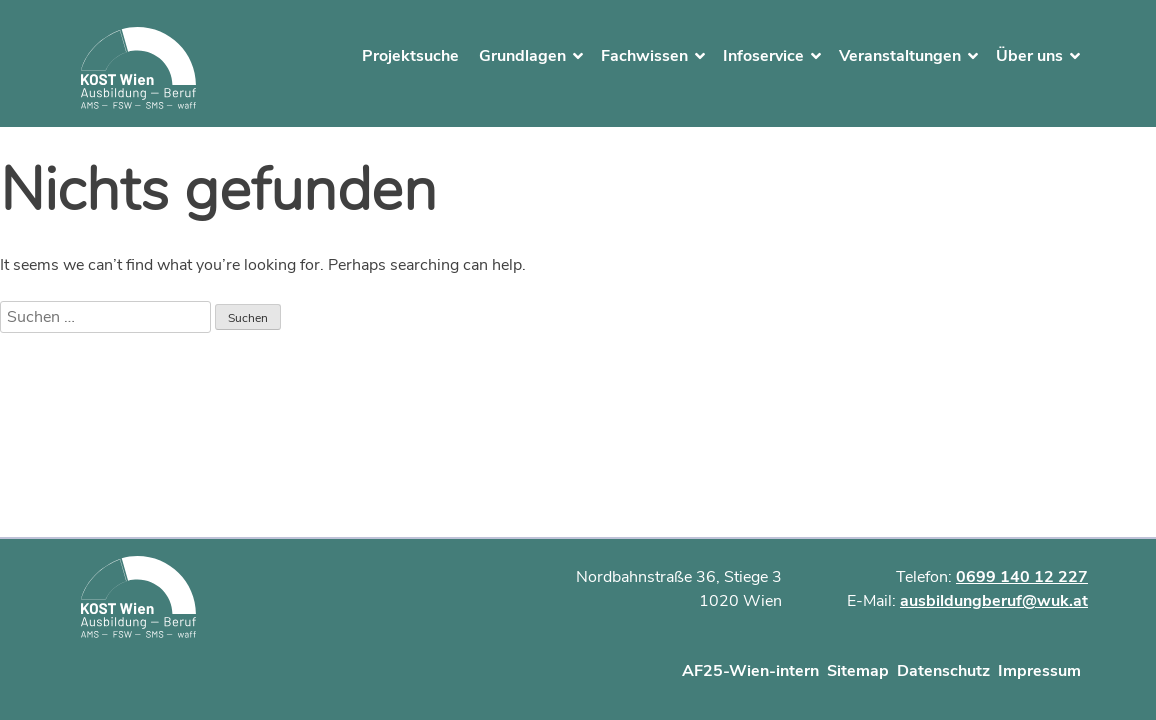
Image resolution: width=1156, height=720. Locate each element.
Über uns (1029, 56)
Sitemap (858, 671)
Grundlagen (522, 56)
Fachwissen (644, 56)
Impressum (1039, 671)
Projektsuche (410, 56)
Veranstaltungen (900, 56)
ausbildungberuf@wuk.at (994, 601)
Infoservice (763, 56)
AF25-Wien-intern (750, 671)
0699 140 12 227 (1022, 577)
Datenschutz (943, 671)
